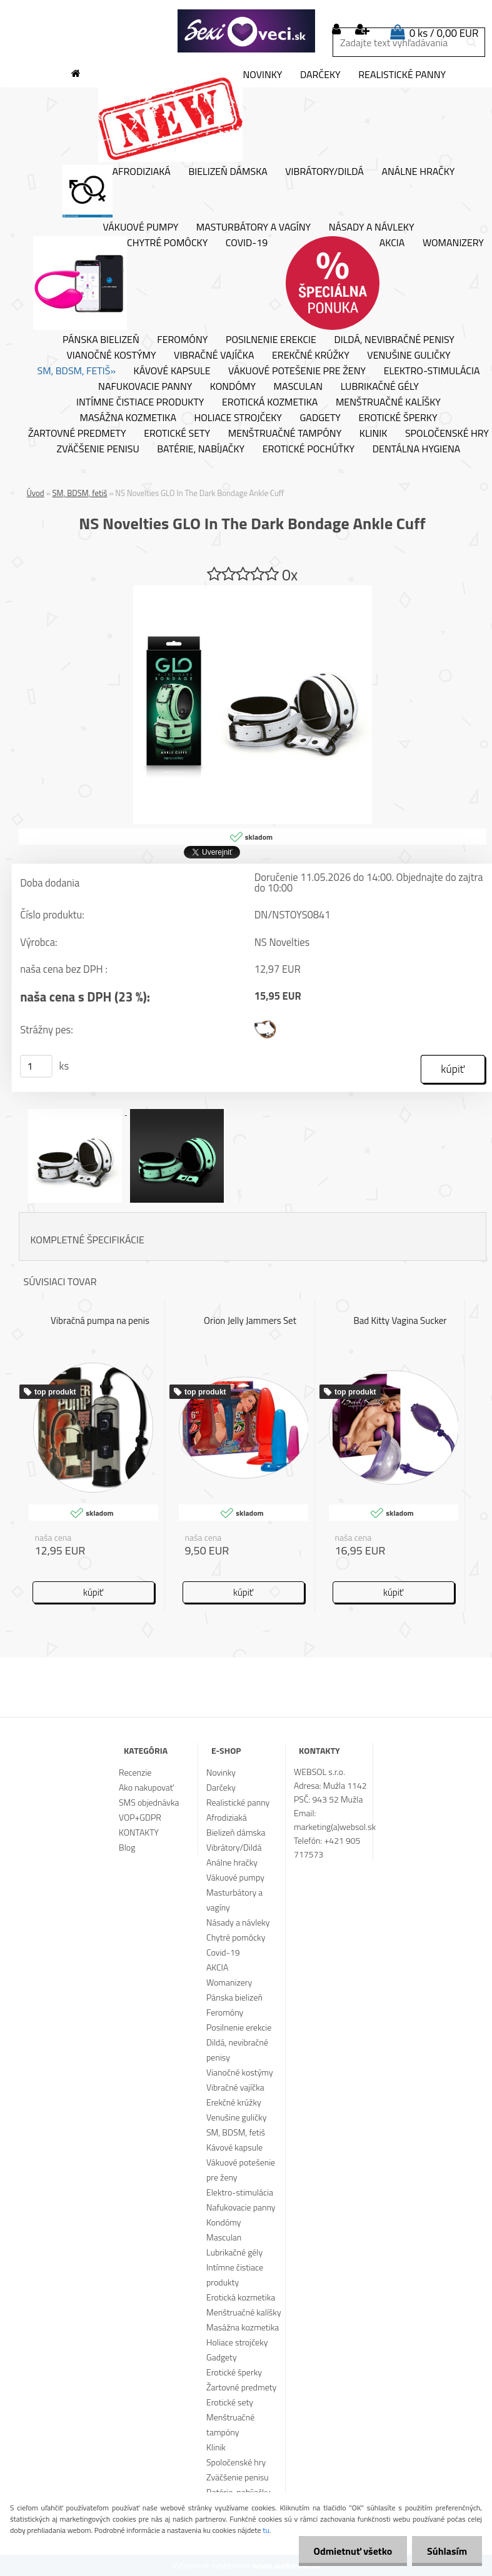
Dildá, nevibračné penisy (394, 340)
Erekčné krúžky (310, 355)
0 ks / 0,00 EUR (444, 33)
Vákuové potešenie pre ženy (297, 371)
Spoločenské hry (236, 2462)
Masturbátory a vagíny (253, 227)
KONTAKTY (139, 1832)
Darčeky (320, 75)
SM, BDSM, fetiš (80, 493)
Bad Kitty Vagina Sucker (400, 1320)
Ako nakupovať (146, 1787)
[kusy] (36, 1066)
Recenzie (135, 1772)
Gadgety (320, 418)
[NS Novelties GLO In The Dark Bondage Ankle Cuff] (252, 590)
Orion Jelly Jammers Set (250, 1320)
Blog (127, 1847)
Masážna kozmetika (127, 418)
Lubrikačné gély (380, 387)
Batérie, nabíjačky (200, 449)
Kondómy (233, 387)
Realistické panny (402, 75)
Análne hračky (417, 172)
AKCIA (345, 283)
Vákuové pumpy (140, 227)
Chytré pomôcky (120, 283)
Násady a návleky (371, 227)
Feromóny (182, 340)
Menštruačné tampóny (285, 433)
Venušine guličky (408, 355)
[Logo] (246, 31)
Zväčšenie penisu (98, 449)
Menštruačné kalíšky (388, 402)
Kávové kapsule (172, 371)
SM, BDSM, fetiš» (77, 371)
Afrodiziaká (117, 191)
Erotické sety (177, 433)
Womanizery (453, 243)
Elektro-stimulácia (432, 371)
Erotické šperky (397, 418)
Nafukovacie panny (145, 387)
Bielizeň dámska (227, 172)
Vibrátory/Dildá (324, 172)
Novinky (190, 115)
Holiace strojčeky (238, 418)
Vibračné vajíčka (214, 355)
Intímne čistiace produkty (140, 402)
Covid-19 (247, 243)
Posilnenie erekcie (271, 340)
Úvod (35, 493)
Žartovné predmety (77, 433)
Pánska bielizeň (101, 340)
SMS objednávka (149, 1802)
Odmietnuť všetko (350, 2551)
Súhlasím (446, 2551)
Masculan (298, 387)
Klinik (373, 433)
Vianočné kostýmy (111, 355)
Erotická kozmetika (270, 402)
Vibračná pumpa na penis (100, 1320)
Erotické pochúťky (308, 449)
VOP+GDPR (140, 1817)
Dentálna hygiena (417, 449)
